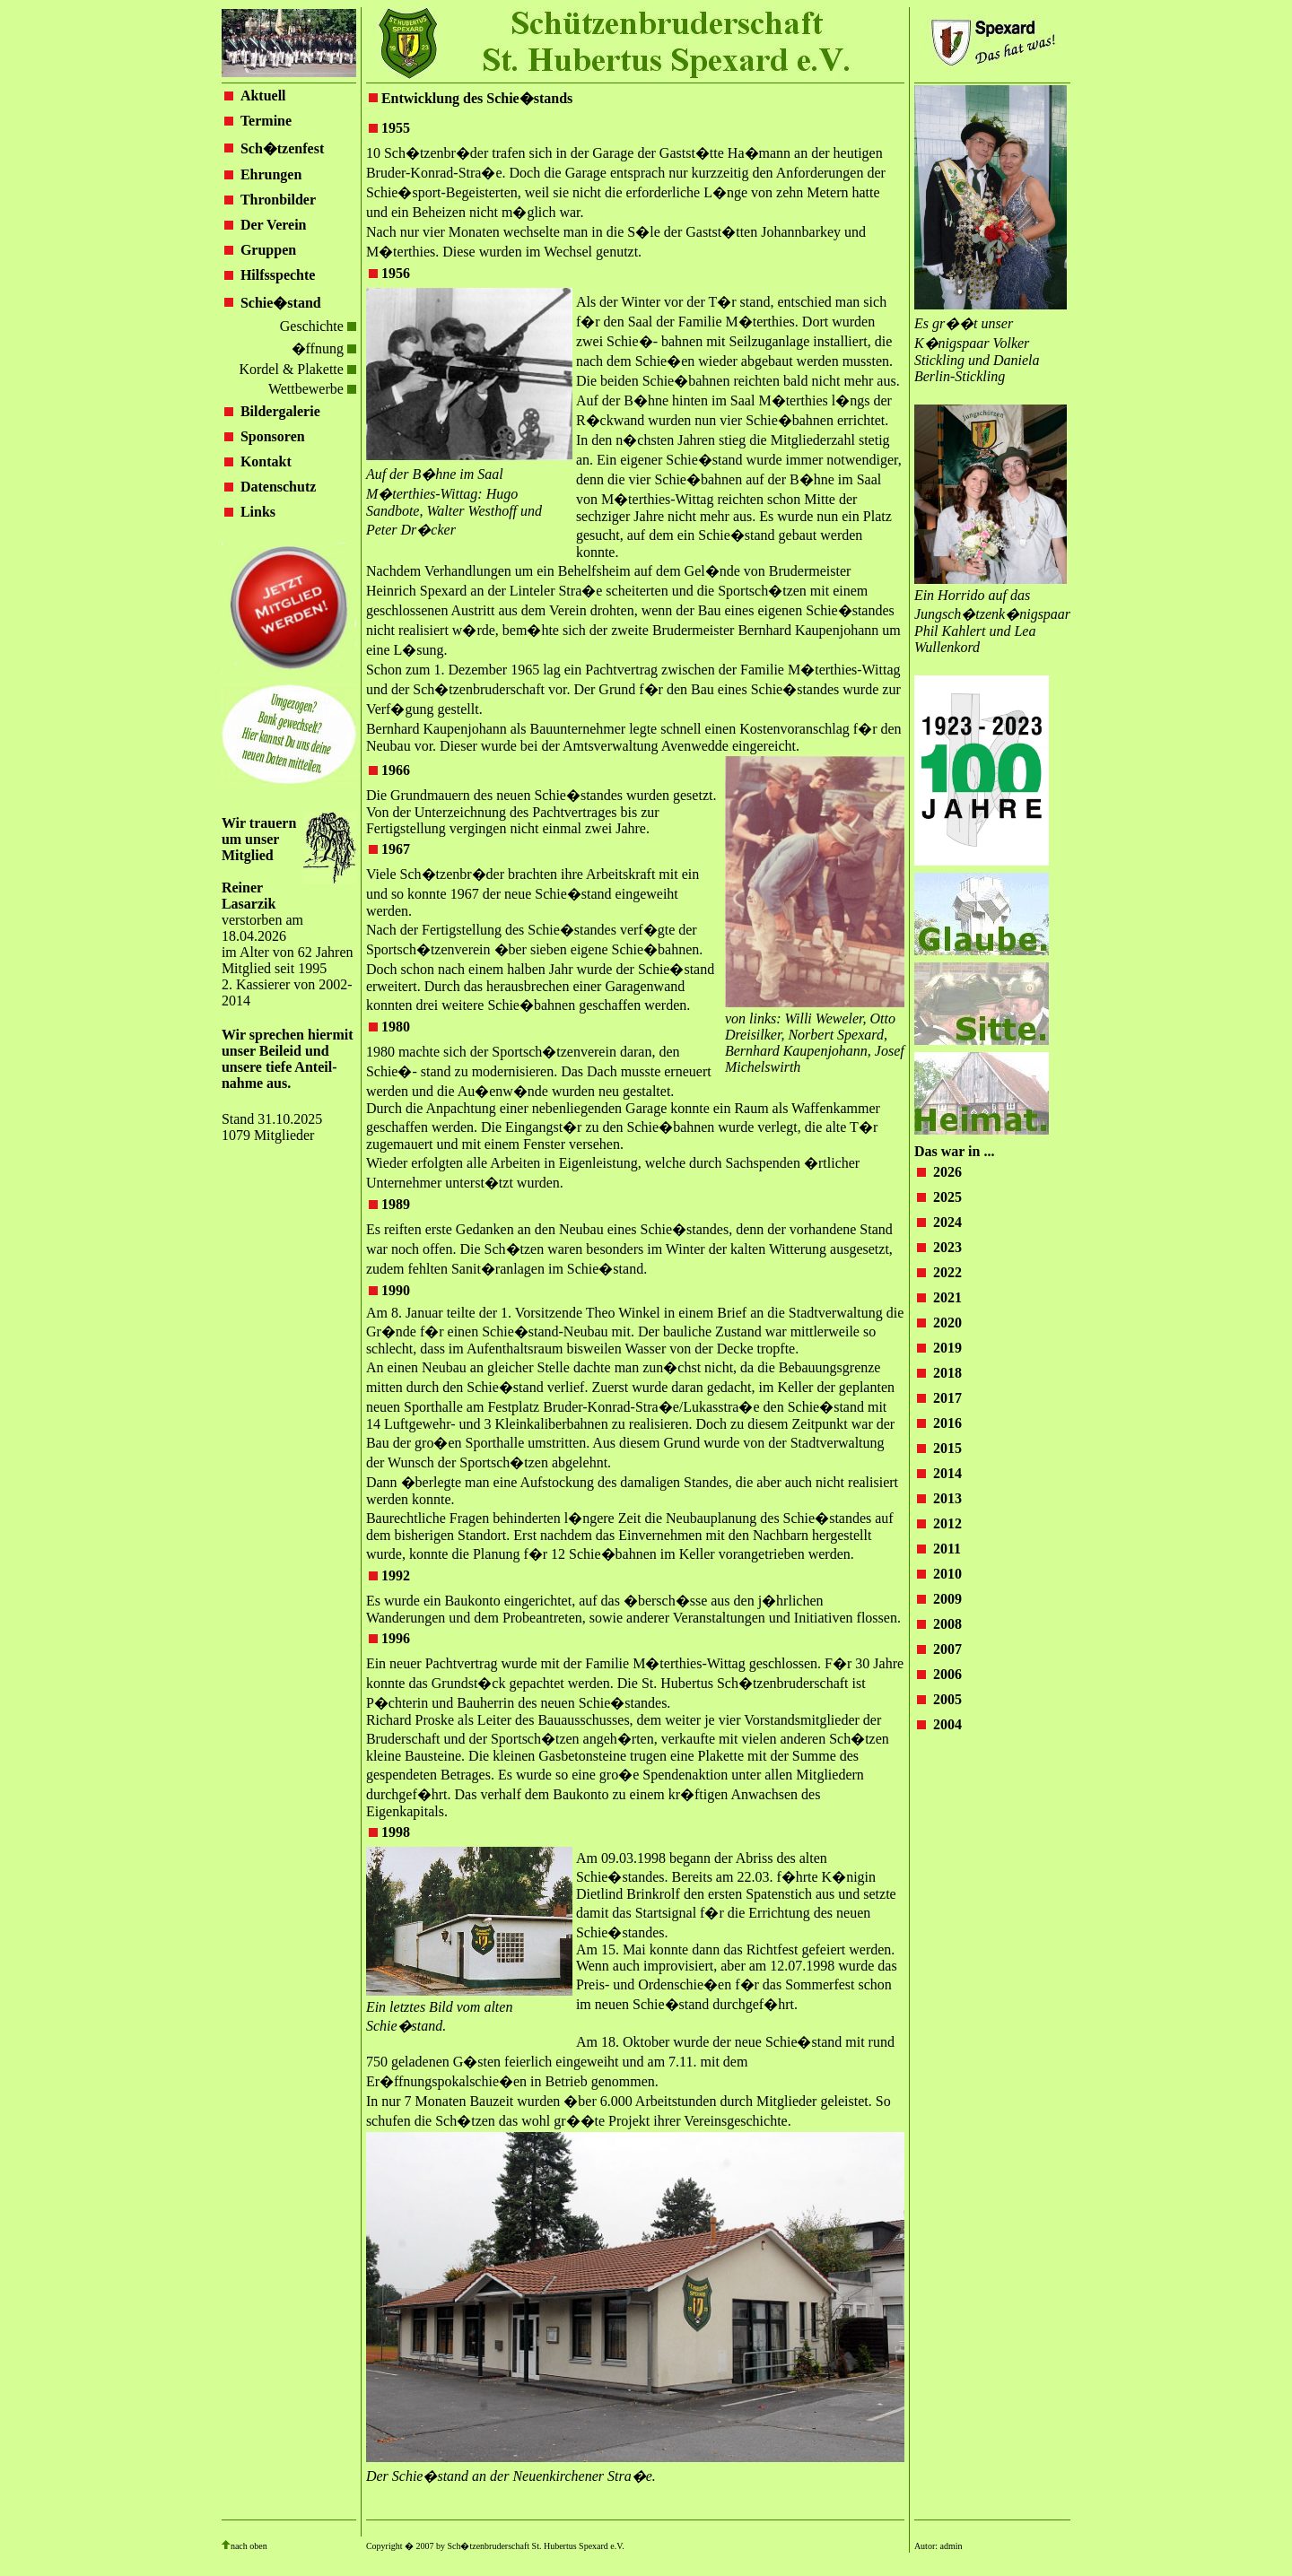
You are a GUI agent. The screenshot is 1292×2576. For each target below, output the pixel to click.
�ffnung (324, 348)
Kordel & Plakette (297, 369)
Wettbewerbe (312, 388)
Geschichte (318, 326)
